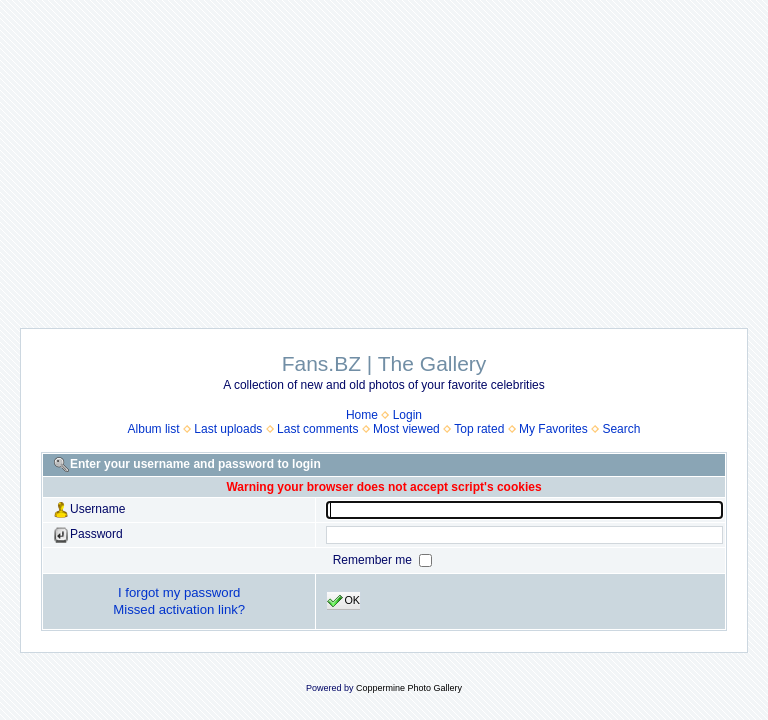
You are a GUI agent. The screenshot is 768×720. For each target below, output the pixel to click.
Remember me (374, 560)
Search (621, 429)
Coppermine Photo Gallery (409, 688)
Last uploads (228, 429)
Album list (154, 429)
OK (343, 601)
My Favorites (553, 429)
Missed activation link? (179, 609)
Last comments (317, 429)
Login (407, 415)
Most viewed (406, 429)
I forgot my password (179, 592)
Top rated (479, 429)
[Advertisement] (384, 154)
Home (362, 415)
